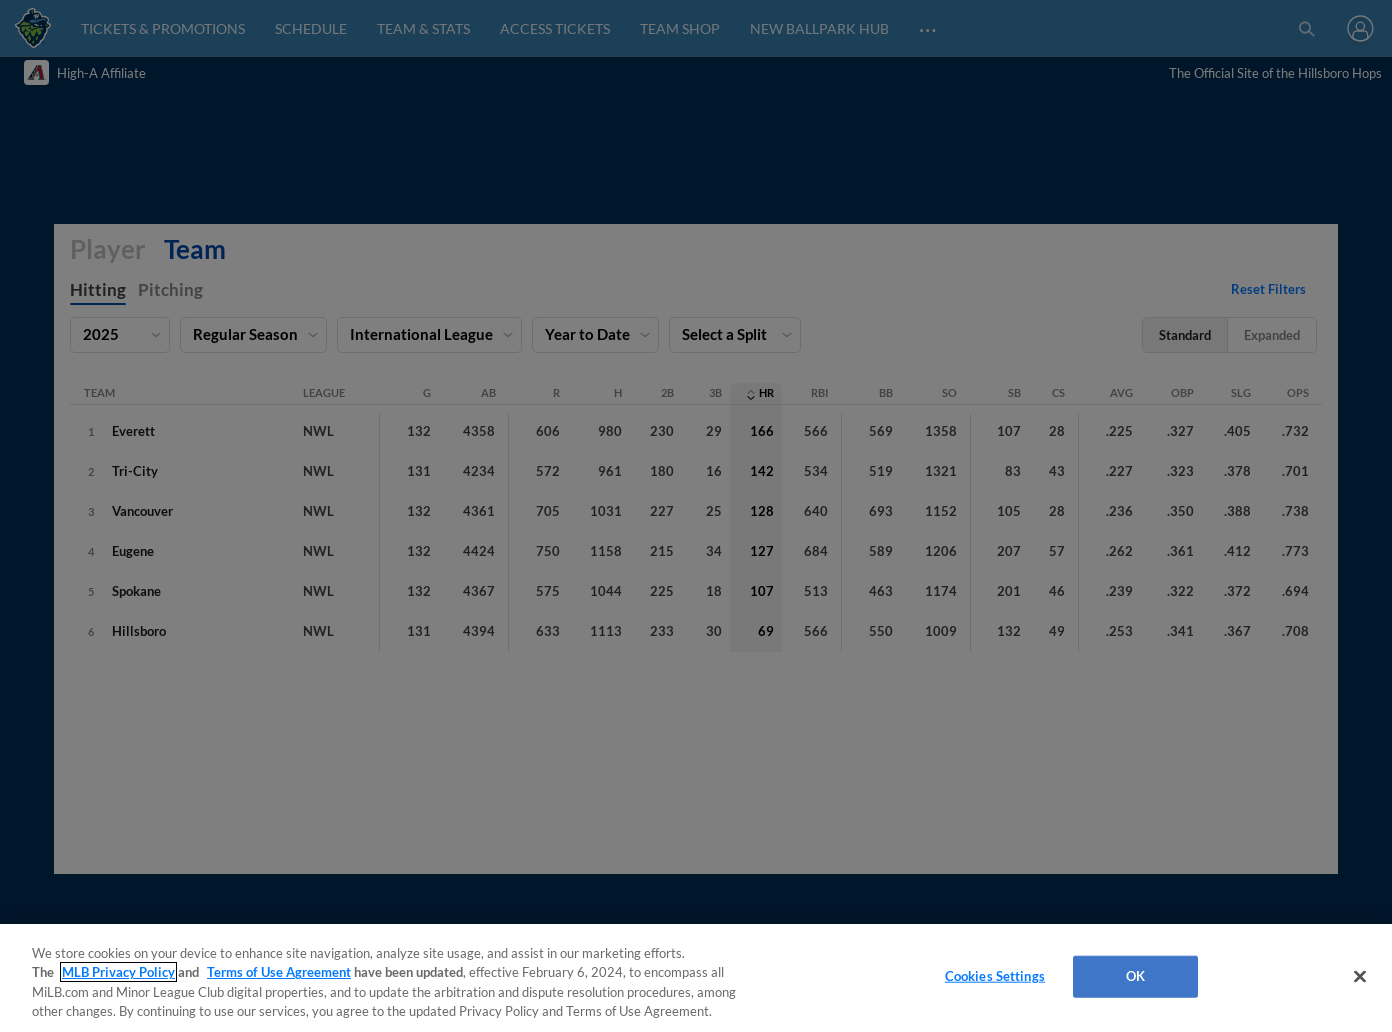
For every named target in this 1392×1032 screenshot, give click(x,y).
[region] (696, 978)
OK (1135, 976)
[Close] (1360, 976)
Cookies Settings (995, 976)
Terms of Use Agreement (279, 972)
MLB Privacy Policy (118, 972)
